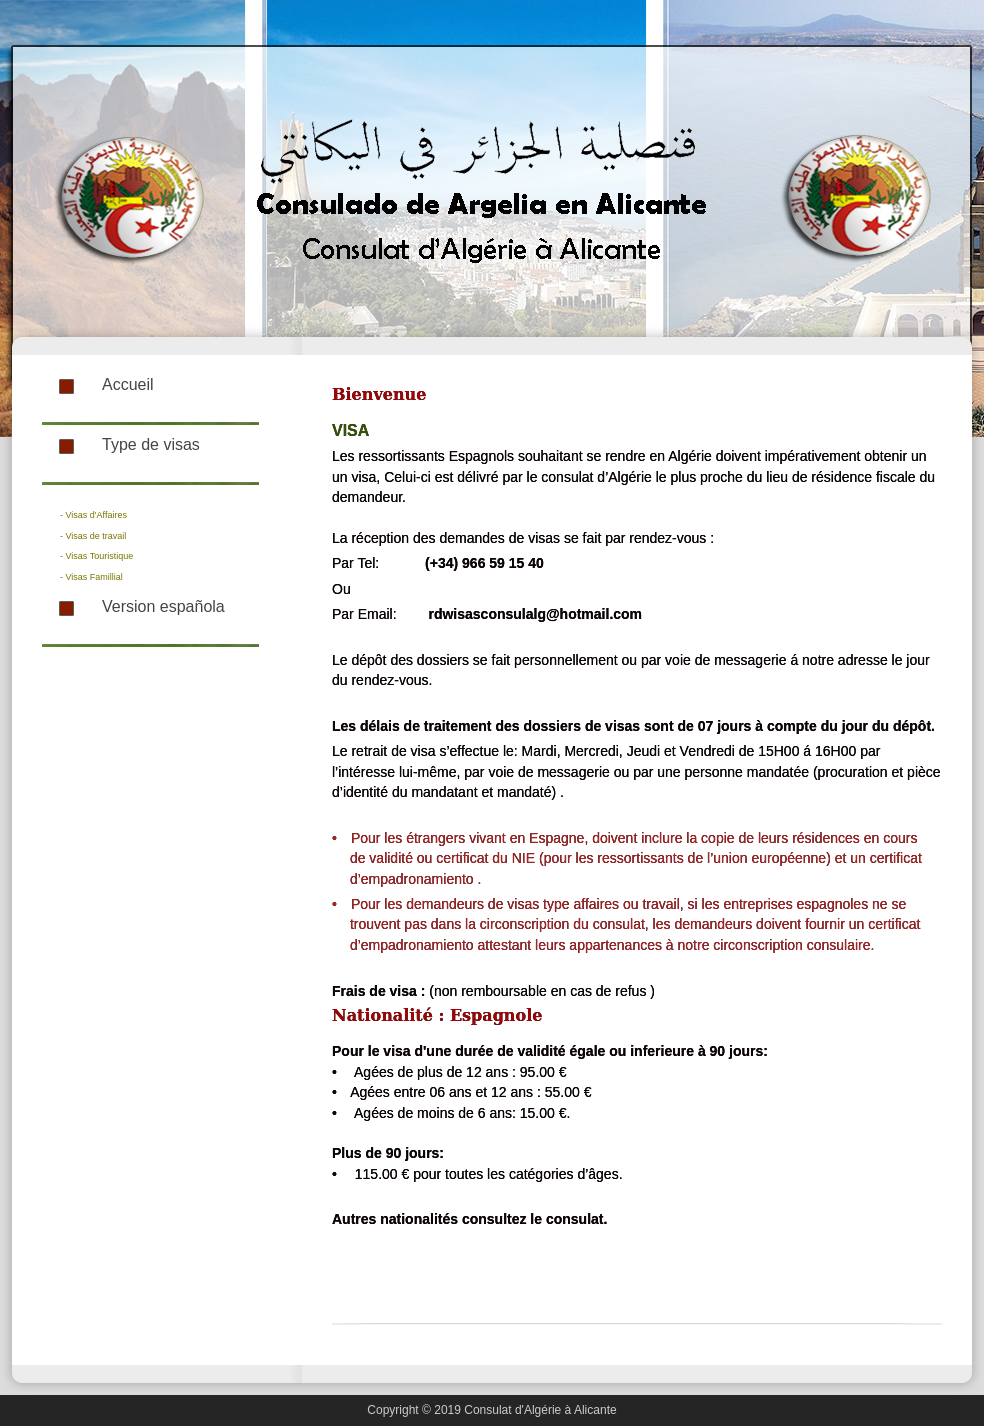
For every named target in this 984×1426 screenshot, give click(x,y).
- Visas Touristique (96, 556)
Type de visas (151, 444)
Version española (163, 606)
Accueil (128, 384)
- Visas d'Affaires (93, 515)
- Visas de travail (93, 536)
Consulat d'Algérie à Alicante (540, 1410)
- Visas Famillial (91, 577)
